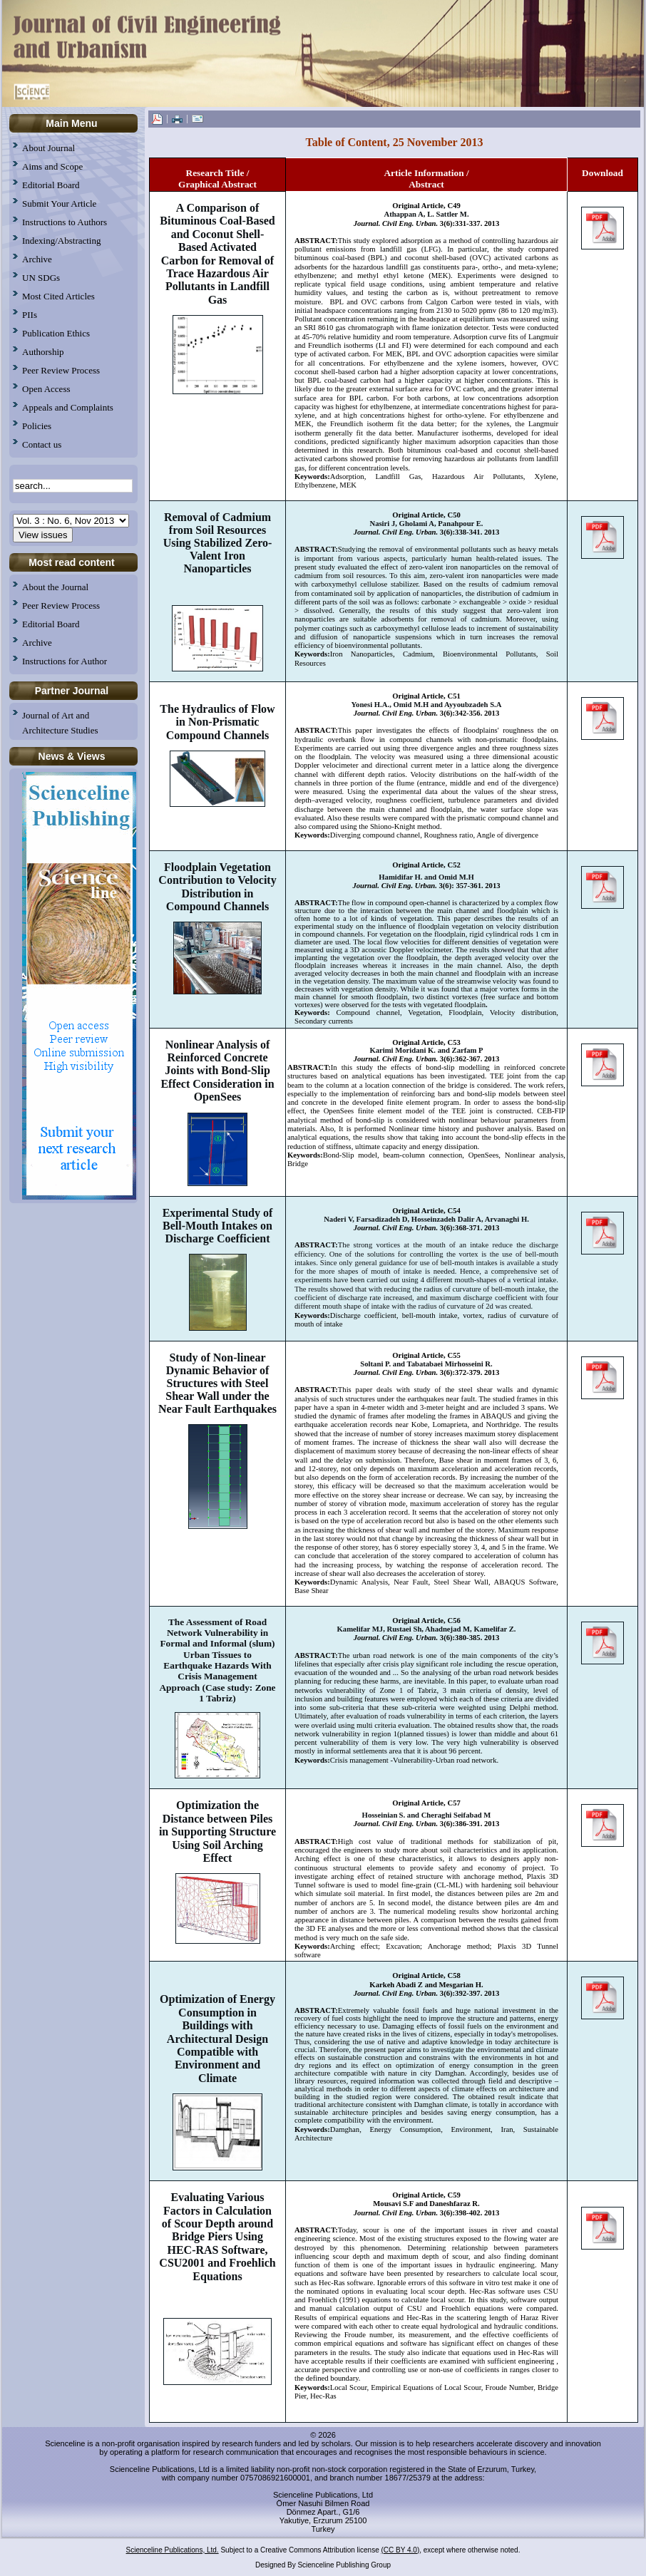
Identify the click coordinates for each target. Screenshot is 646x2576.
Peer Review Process (61, 605)
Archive (37, 642)
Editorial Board (51, 624)
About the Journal (55, 587)
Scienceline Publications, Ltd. (172, 2550)
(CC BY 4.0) (400, 2550)
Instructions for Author (64, 661)
